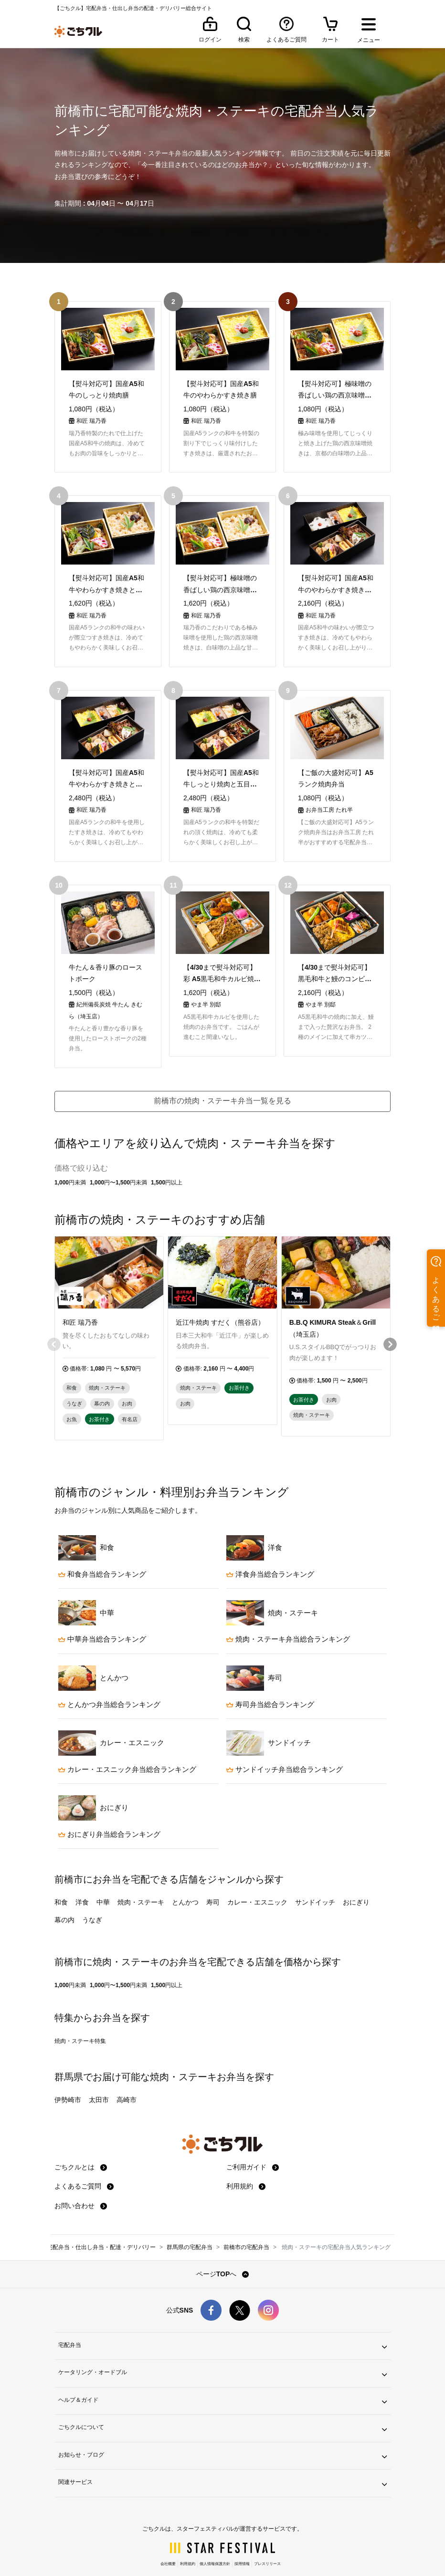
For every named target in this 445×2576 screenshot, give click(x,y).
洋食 (82, 1876)
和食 (61, 1876)
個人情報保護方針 (215, 2537)
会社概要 (168, 2537)
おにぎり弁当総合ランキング (109, 1808)
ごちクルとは (80, 2141)
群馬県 (68, 2050)
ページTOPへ (222, 2247)
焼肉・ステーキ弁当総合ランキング (288, 1613)
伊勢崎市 (67, 2073)
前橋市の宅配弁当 (246, 2221)
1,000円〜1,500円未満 (118, 1156)
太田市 (99, 2073)
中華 (103, 1876)
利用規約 (245, 2160)
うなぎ (92, 1893)
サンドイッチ (315, 1876)
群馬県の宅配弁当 (189, 2221)
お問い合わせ (80, 2179)
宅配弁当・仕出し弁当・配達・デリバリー (101, 2221)
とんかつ (185, 1876)
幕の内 (64, 1893)
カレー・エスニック (257, 1876)
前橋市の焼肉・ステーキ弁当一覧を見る (222, 1074)
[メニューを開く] (368, 31)
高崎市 (127, 2073)
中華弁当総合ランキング (102, 1613)
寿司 (213, 1876)
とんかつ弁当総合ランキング (109, 1678)
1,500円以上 (166, 1156)
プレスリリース (267, 2537)
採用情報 (242, 2537)
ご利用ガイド (252, 2141)
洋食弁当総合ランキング (270, 1548)
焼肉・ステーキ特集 (80, 2014)
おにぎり (356, 1876)
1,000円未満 (70, 1156)
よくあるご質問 (84, 2160)
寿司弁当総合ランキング (270, 1678)
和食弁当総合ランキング (102, 1548)
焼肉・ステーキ (140, 1876)
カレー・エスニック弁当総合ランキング (127, 1743)
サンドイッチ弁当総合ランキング (284, 1743)
